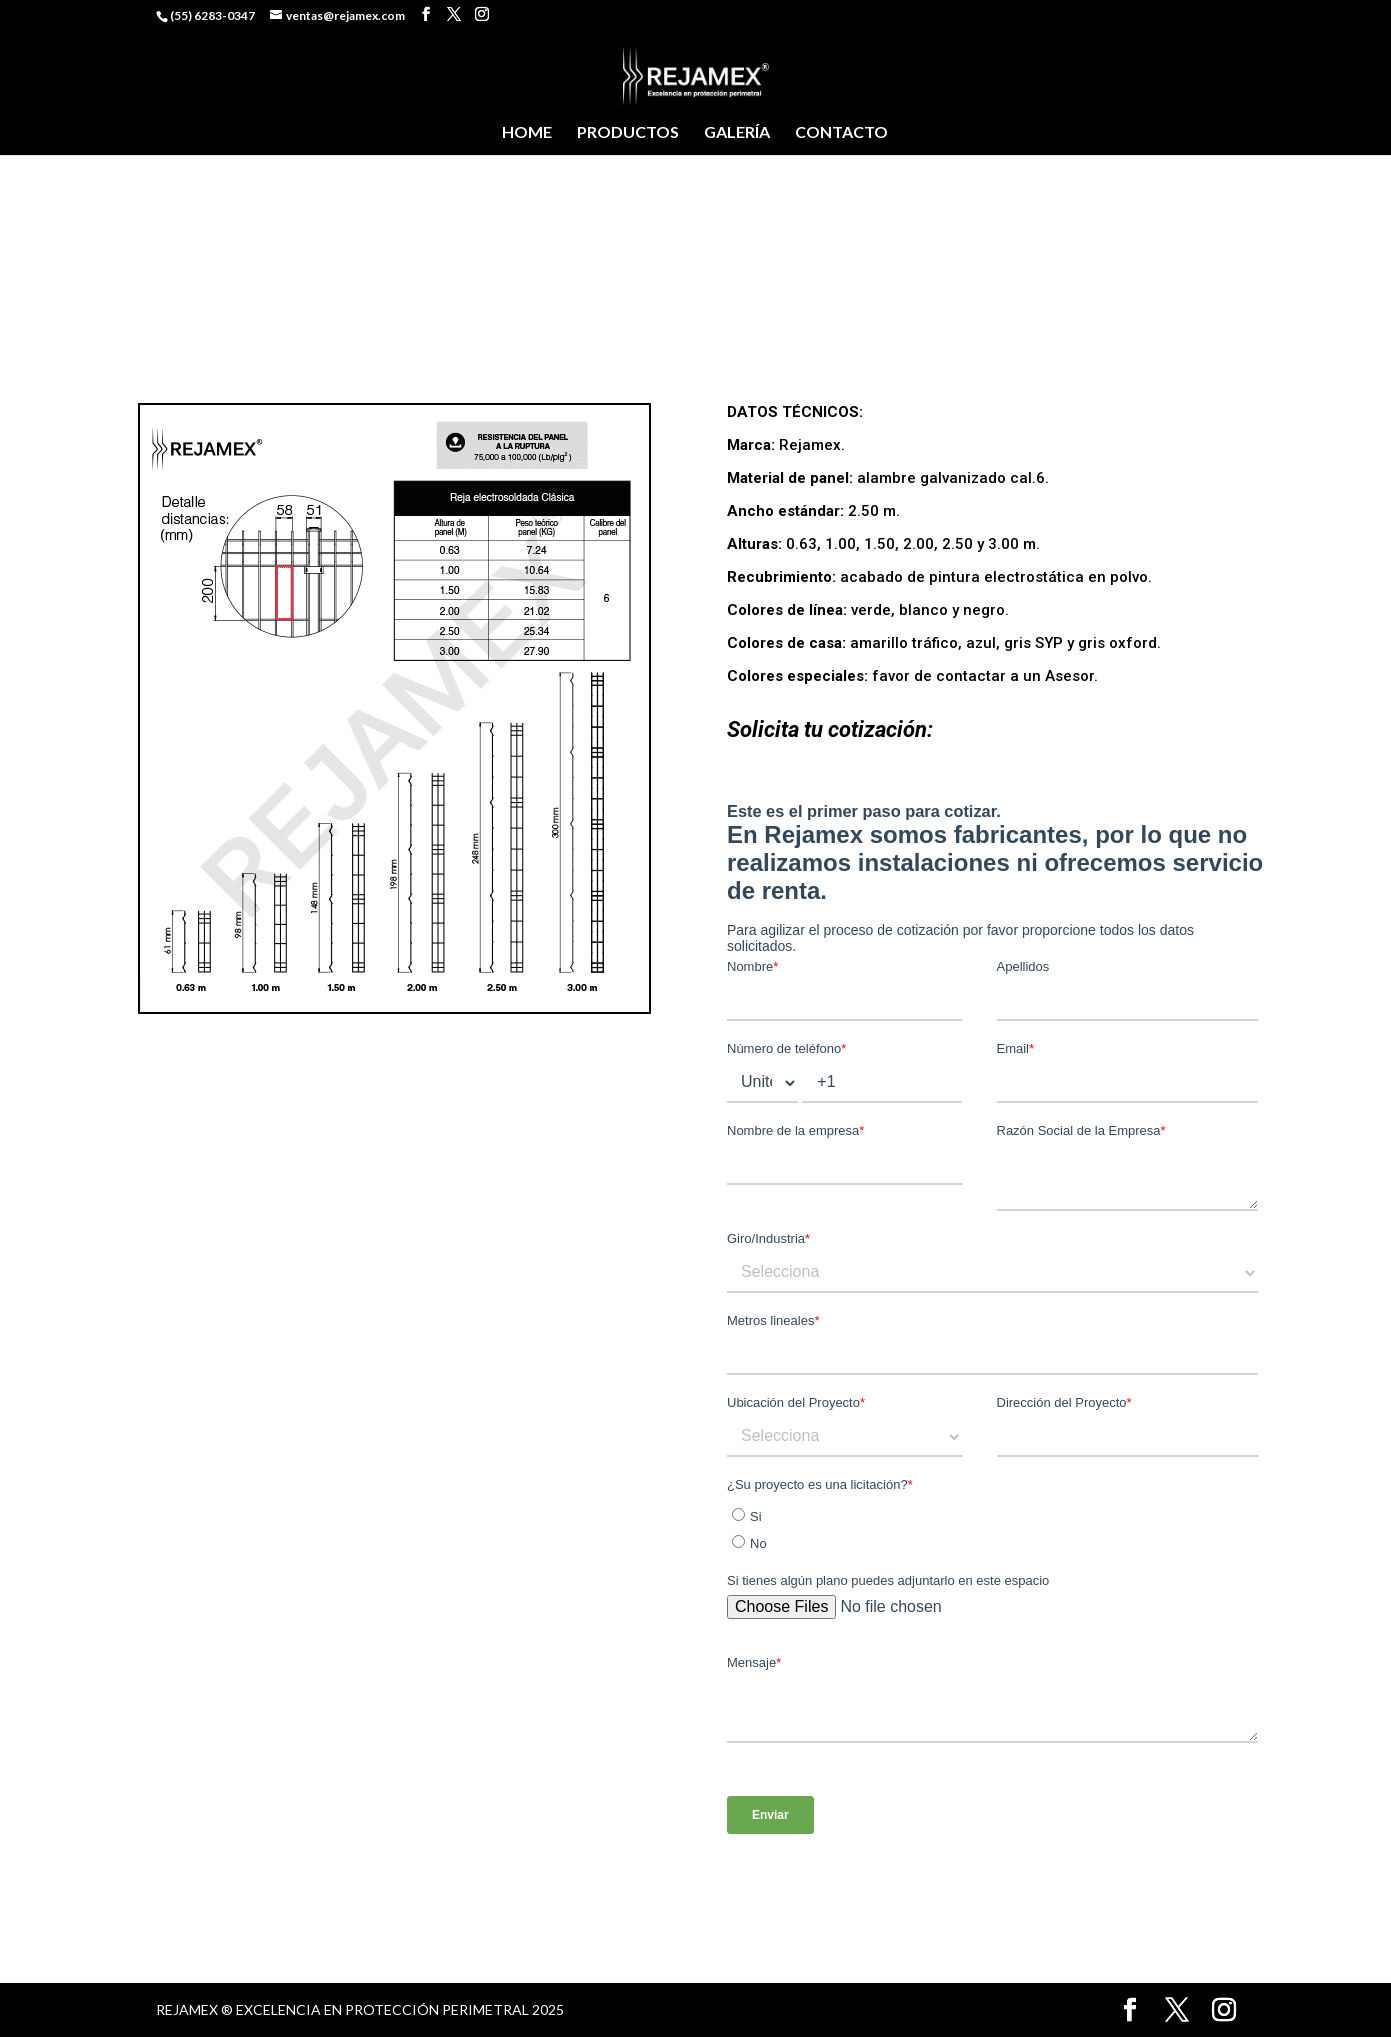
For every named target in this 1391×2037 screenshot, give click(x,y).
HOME (527, 133)
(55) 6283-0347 (212, 15)
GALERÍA (737, 133)
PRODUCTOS (628, 133)
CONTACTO (841, 133)
